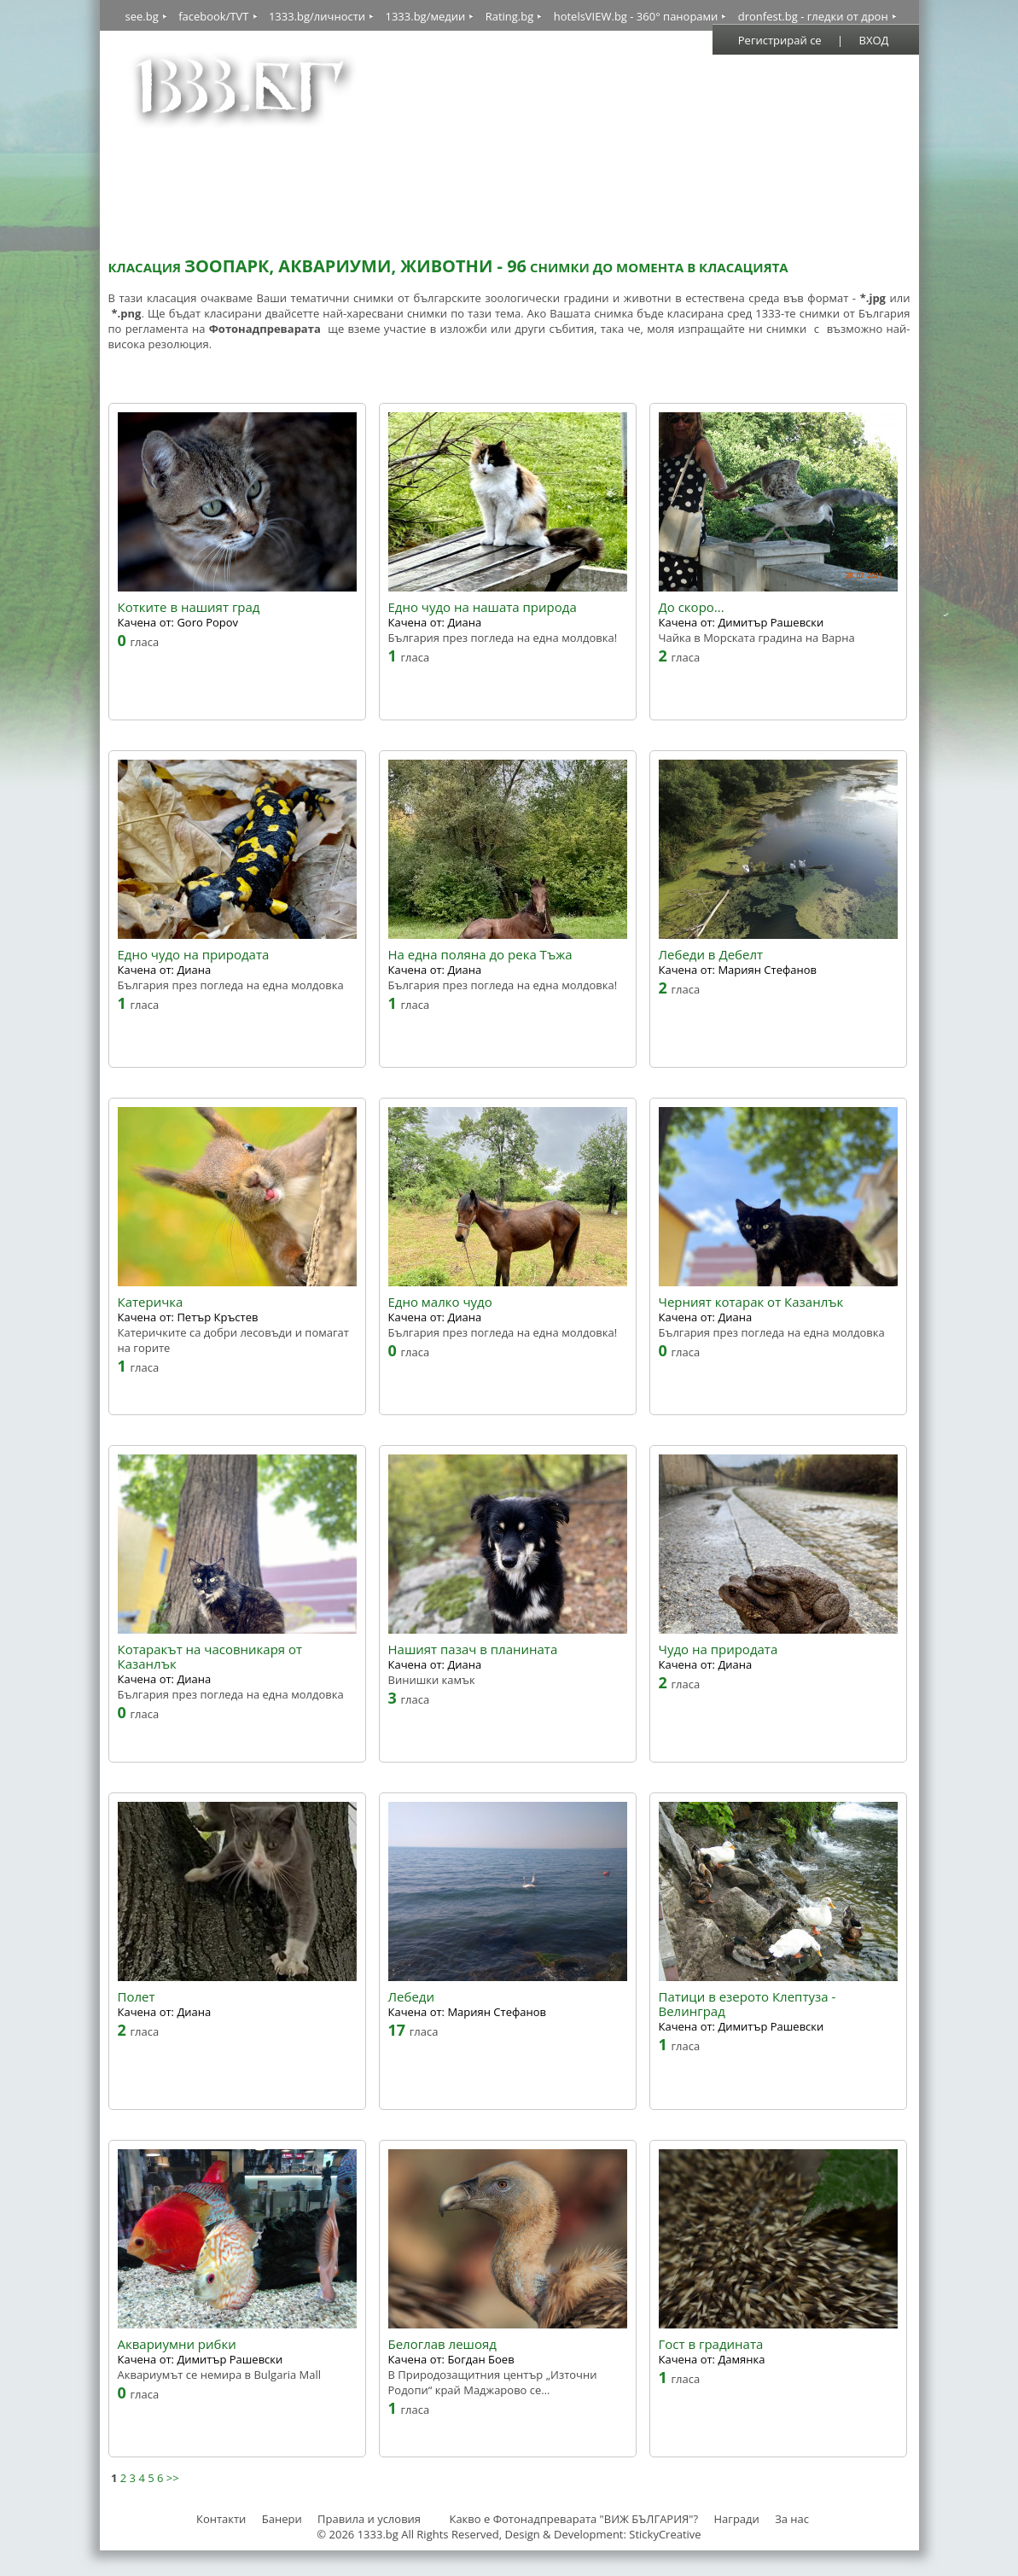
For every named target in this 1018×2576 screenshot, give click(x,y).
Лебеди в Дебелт (711, 954)
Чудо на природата (718, 1649)
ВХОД (874, 40)
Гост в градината (711, 2344)
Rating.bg (510, 16)
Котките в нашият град (189, 607)
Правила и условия (369, 2518)
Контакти (221, 2518)
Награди (736, 2518)
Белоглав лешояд (442, 2344)
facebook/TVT (213, 16)
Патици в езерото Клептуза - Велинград (747, 2004)
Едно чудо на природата (194, 954)
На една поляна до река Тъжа (480, 954)
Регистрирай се (780, 40)
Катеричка (150, 1302)
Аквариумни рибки (177, 2344)
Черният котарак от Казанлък (751, 1302)
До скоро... (691, 607)
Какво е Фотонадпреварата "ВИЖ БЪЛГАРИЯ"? (573, 2518)
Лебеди (411, 1997)
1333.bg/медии (425, 16)
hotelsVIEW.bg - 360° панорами (636, 16)
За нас (792, 2518)
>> (172, 2478)
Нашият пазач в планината (473, 1649)
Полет (136, 1997)
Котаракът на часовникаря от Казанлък (210, 1656)
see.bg (142, 16)
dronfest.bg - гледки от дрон (813, 16)
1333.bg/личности (317, 16)
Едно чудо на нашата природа (482, 607)
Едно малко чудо (440, 1302)
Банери (283, 2518)
